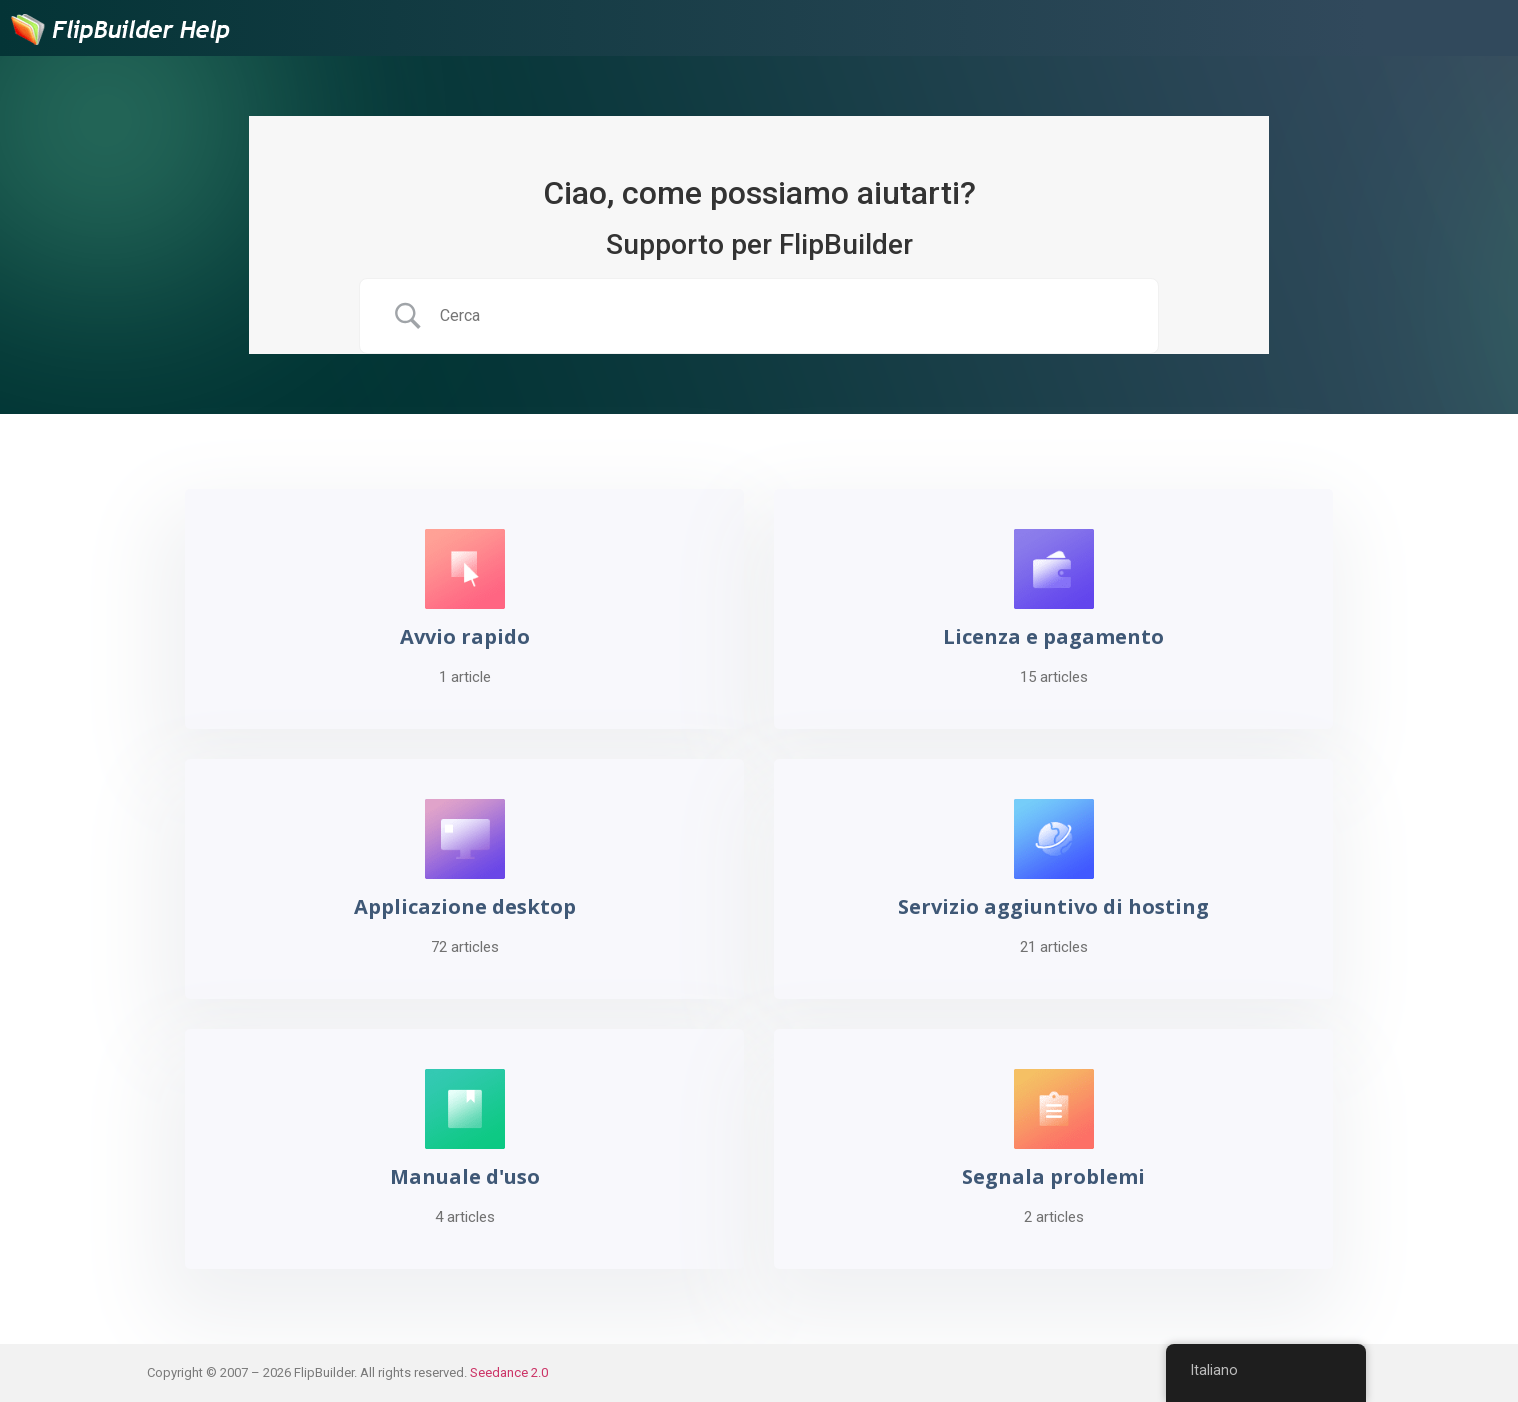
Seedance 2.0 (509, 1372)
